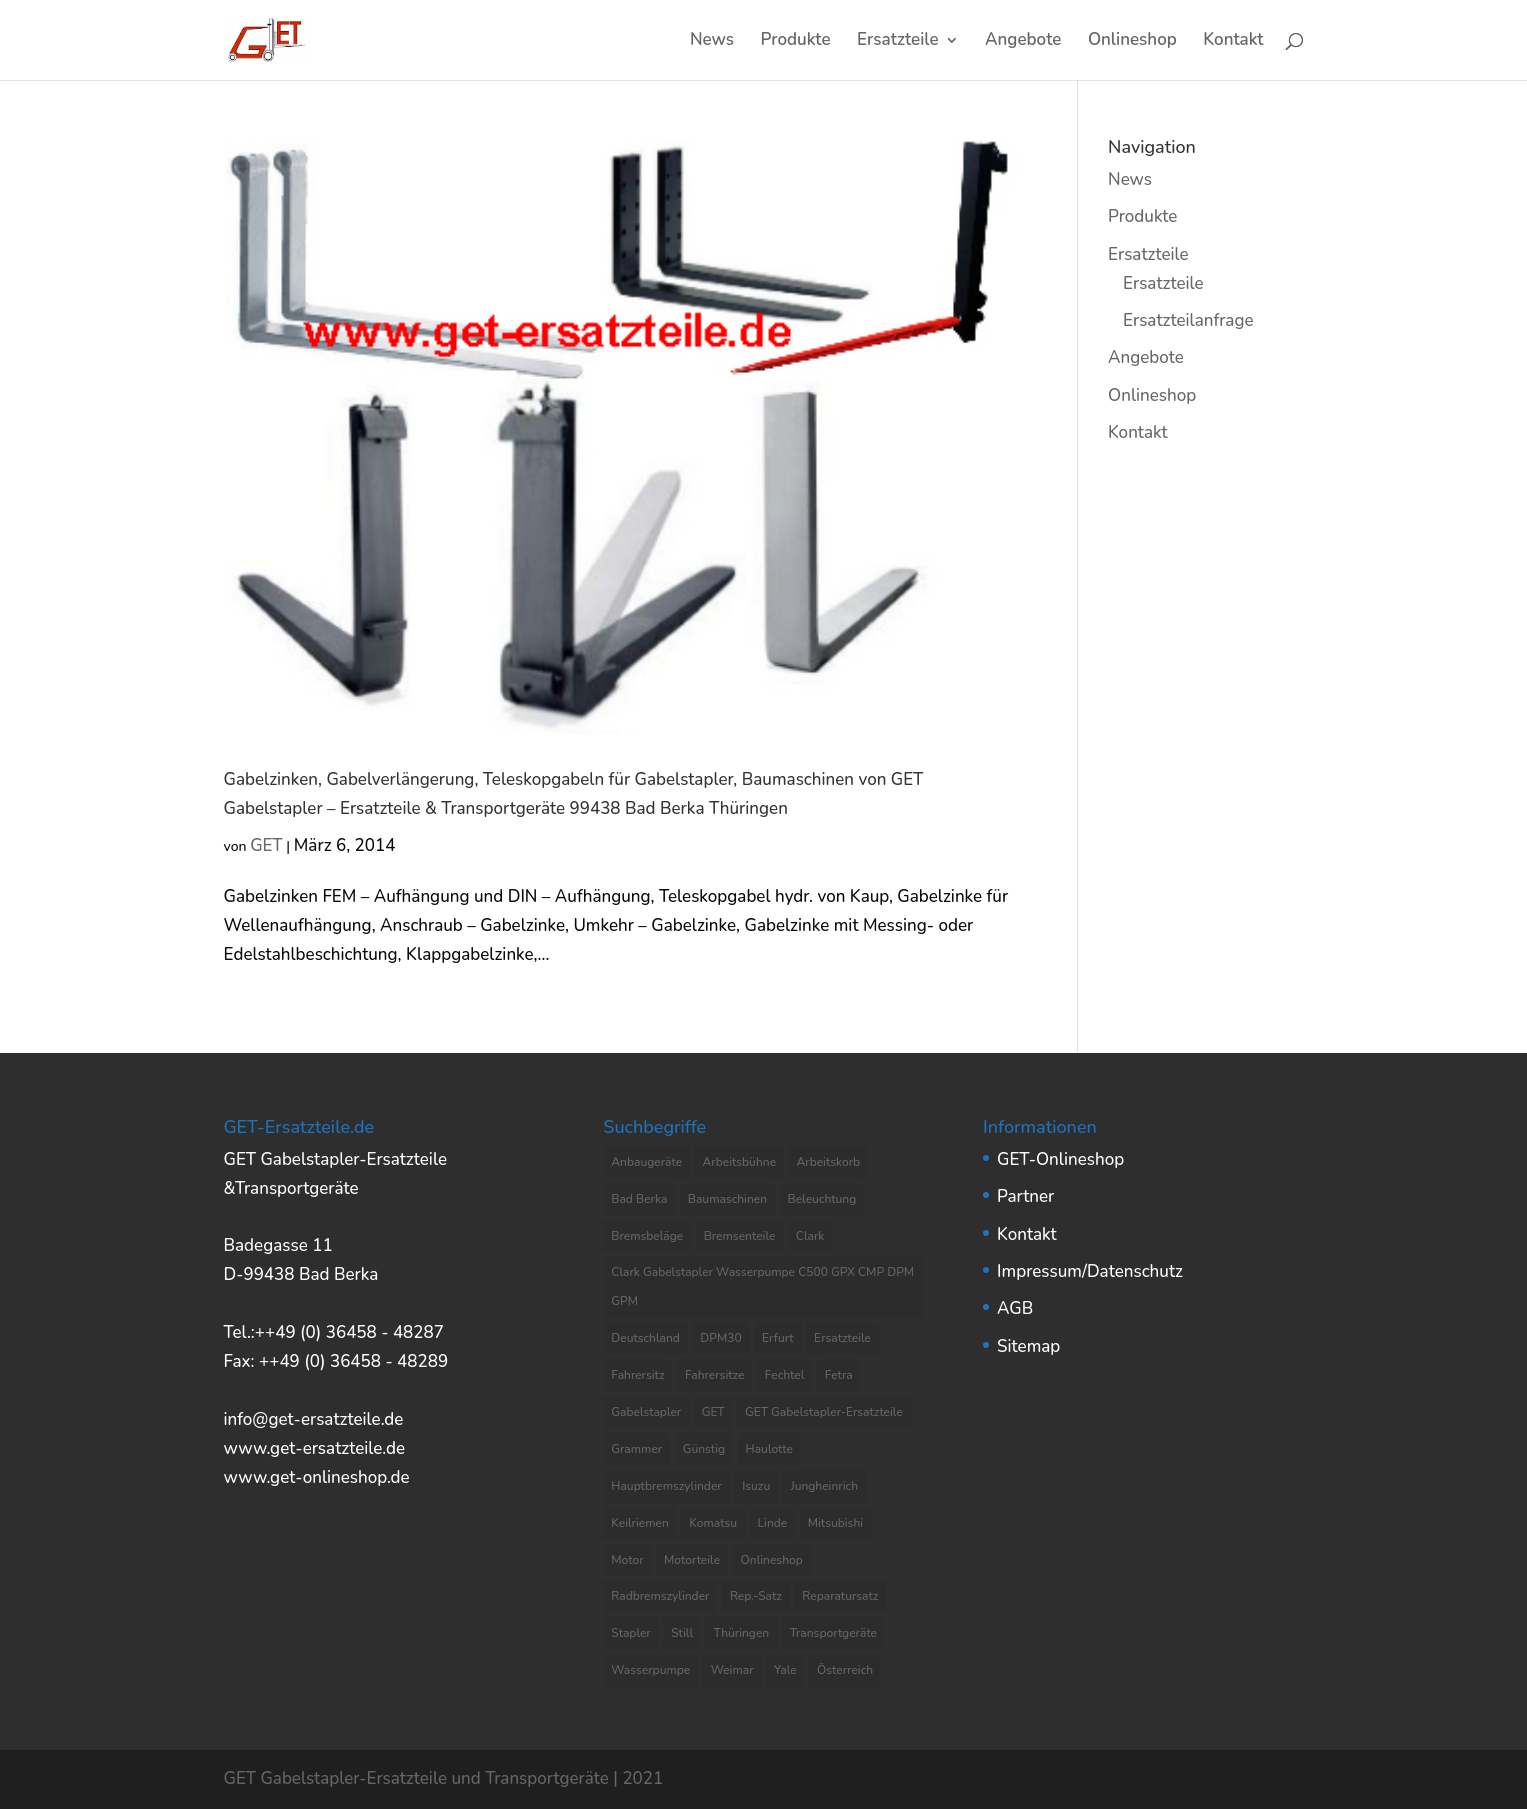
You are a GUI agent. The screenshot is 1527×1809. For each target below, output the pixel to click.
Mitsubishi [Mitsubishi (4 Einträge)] (835, 1523)
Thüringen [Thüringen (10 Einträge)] (741, 1633)
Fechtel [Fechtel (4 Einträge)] (785, 1375)
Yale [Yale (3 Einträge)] (785, 1670)
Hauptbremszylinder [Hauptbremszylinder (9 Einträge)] (666, 1486)
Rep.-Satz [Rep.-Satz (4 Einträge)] (756, 1596)
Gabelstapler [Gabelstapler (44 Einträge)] (646, 1412)
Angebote (1023, 42)
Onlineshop (1132, 42)
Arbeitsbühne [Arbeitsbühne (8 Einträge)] (740, 1162)
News (712, 42)
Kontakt (1233, 42)
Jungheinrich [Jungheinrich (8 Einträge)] (824, 1486)
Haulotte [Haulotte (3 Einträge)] (769, 1449)
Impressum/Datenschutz (1090, 1271)
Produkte (796, 42)
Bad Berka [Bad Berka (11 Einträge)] (639, 1199)
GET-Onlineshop (1060, 1159)
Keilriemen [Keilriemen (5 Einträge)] (640, 1523)
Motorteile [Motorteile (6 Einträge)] (692, 1560)
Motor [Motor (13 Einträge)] (627, 1560)
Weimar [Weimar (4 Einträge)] (732, 1670)
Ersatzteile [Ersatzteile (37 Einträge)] (842, 1338)
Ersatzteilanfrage (1188, 320)
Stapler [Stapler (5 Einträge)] (630, 1633)
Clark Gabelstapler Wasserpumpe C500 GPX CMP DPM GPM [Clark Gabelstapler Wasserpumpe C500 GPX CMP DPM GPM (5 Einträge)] (762, 1286)
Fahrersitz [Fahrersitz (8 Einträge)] (637, 1375)
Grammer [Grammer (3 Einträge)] (636, 1449)
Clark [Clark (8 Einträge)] (810, 1236)
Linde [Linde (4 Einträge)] (773, 1523)
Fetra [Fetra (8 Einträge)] (839, 1375)
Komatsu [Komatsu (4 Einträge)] (713, 1523)
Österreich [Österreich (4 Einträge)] (845, 1670)
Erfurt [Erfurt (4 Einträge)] (778, 1338)
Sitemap (1028, 1346)
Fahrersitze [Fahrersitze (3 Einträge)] (715, 1375)
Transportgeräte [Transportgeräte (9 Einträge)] (833, 1633)
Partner (1025, 1196)
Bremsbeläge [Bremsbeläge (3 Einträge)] (647, 1236)
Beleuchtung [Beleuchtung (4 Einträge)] (822, 1199)
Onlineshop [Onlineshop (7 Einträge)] (772, 1560)
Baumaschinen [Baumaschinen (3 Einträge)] (727, 1199)
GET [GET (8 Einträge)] (713, 1412)
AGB (1015, 1308)
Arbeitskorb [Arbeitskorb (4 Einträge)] (828, 1162)
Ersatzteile (897, 42)
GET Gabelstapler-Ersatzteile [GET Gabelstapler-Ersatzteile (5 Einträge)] (824, 1412)
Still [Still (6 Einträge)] (682, 1633)
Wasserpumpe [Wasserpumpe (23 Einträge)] (650, 1670)
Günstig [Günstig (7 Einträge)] (704, 1449)
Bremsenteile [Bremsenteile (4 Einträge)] (740, 1236)
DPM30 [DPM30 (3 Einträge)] (720, 1338)
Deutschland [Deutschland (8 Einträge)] (645, 1338)
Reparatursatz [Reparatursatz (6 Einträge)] (840, 1596)
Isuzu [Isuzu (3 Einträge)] (756, 1486)
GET (266, 845)
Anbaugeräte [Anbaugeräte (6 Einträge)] (646, 1162)
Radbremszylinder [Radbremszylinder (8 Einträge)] (660, 1596)
